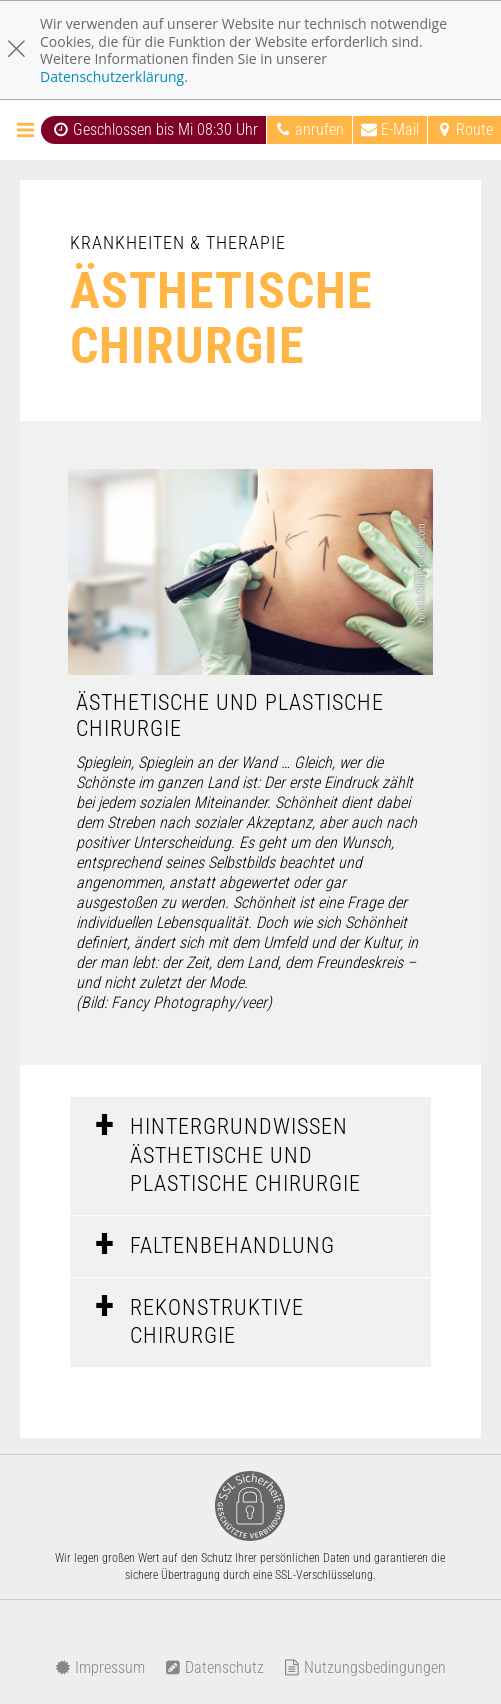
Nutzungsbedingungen (365, 1667)
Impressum (100, 1667)
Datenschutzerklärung (112, 76)
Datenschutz (214, 1667)
